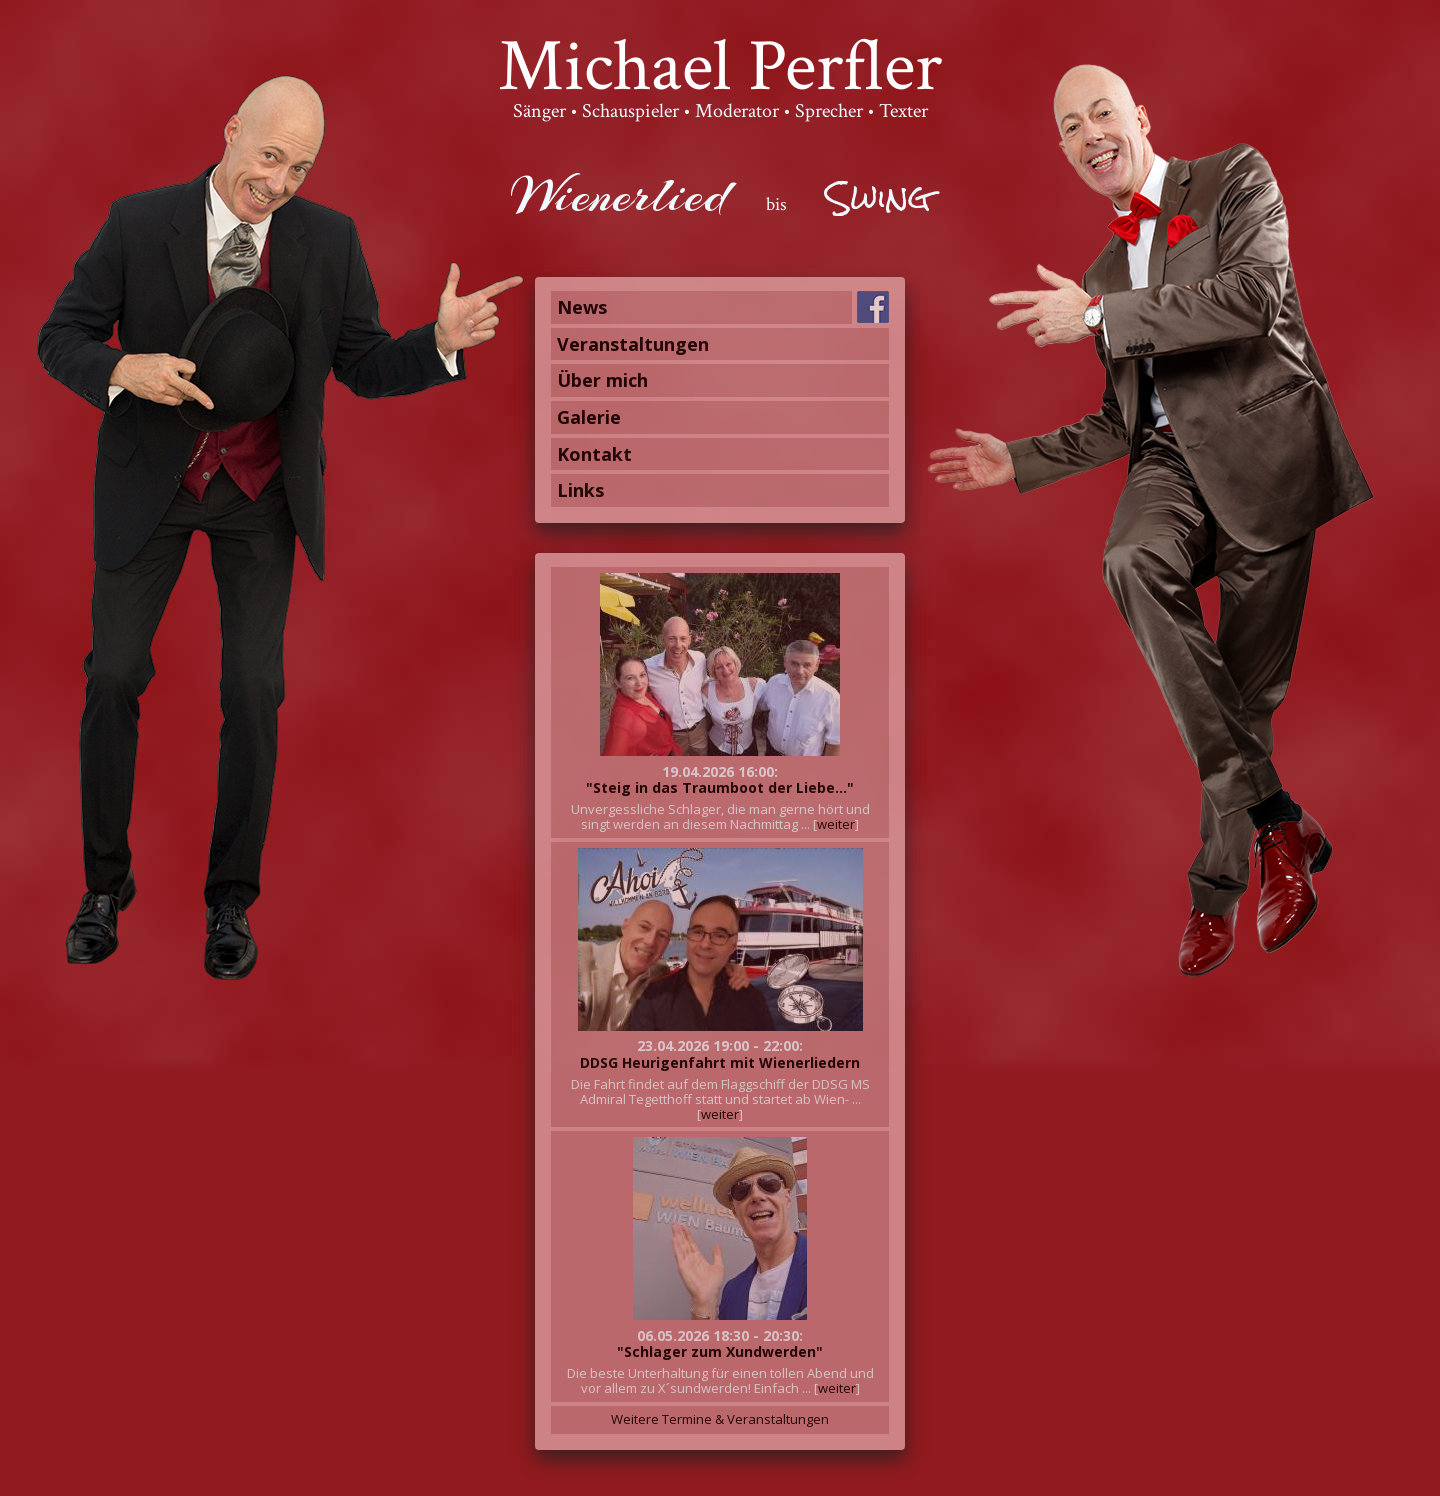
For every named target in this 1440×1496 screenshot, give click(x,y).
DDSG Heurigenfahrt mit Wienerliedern (720, 1062)
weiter (836, 824)
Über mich (602, 380)
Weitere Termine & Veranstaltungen (720, 1419)
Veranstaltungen (633, 344)
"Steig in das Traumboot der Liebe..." (720, 787)
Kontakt (594, 454)
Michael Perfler (720, 67)
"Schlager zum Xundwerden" (720, 1351)
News (582, 307)
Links (580, 490)
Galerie (589, 417)
